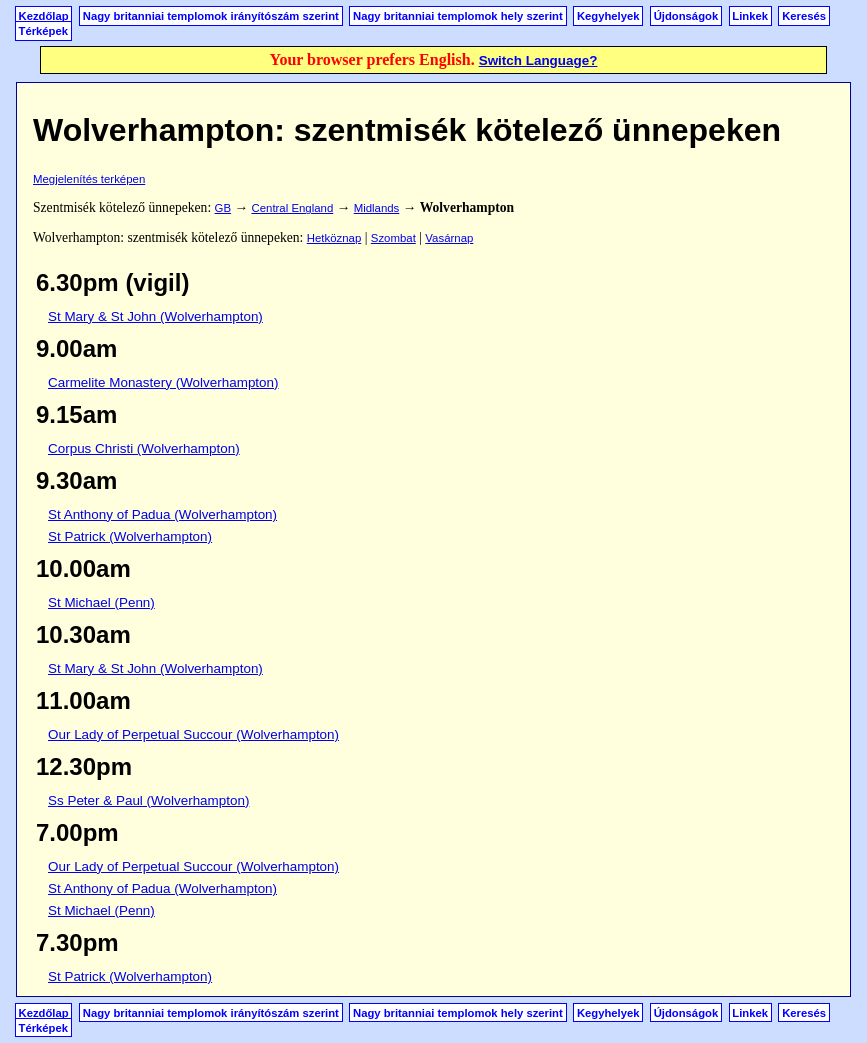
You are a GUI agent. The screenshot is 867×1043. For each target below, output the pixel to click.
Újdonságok (686, 16)
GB (223, 208)
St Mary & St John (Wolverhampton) (155, 316)
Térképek (43, 31)
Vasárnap (449, 238)
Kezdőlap (44, 16)
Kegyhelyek (608, 16)
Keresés (804, 16)
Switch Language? (538, 60)
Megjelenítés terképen (89, 179)
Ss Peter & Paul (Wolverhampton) (148, 800)
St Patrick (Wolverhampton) (130, 536)
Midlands (377, 208)
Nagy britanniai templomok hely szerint (458, 16)
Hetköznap (334, 238)
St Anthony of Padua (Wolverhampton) (162, 514)
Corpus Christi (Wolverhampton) (144, 448)
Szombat (393, 238)
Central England (292, 208)
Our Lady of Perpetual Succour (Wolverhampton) (193, 734)
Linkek (750, 16)
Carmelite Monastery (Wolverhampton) (163, 382)
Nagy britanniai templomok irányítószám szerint (211, 16)
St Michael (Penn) (101, 602)
